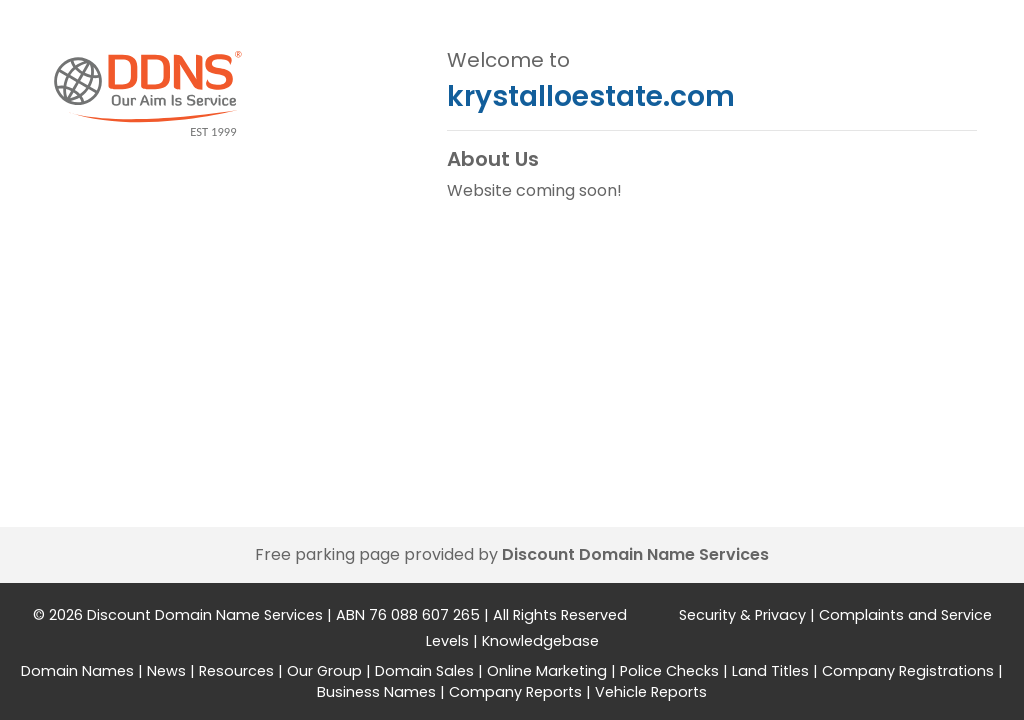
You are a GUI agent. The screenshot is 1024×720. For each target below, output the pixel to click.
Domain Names (77, 671)
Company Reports (515, 692)
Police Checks (669, 671)
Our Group (324, 671)
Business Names (376, 692)
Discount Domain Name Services (635, 554)
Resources (236, 671)
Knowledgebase (540, 641)
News (166, 671)
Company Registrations (908, 671)
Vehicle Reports (651, 692)
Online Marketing (547, 671)
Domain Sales (424, 671)
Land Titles (770, 671)
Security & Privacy (742, 615)
